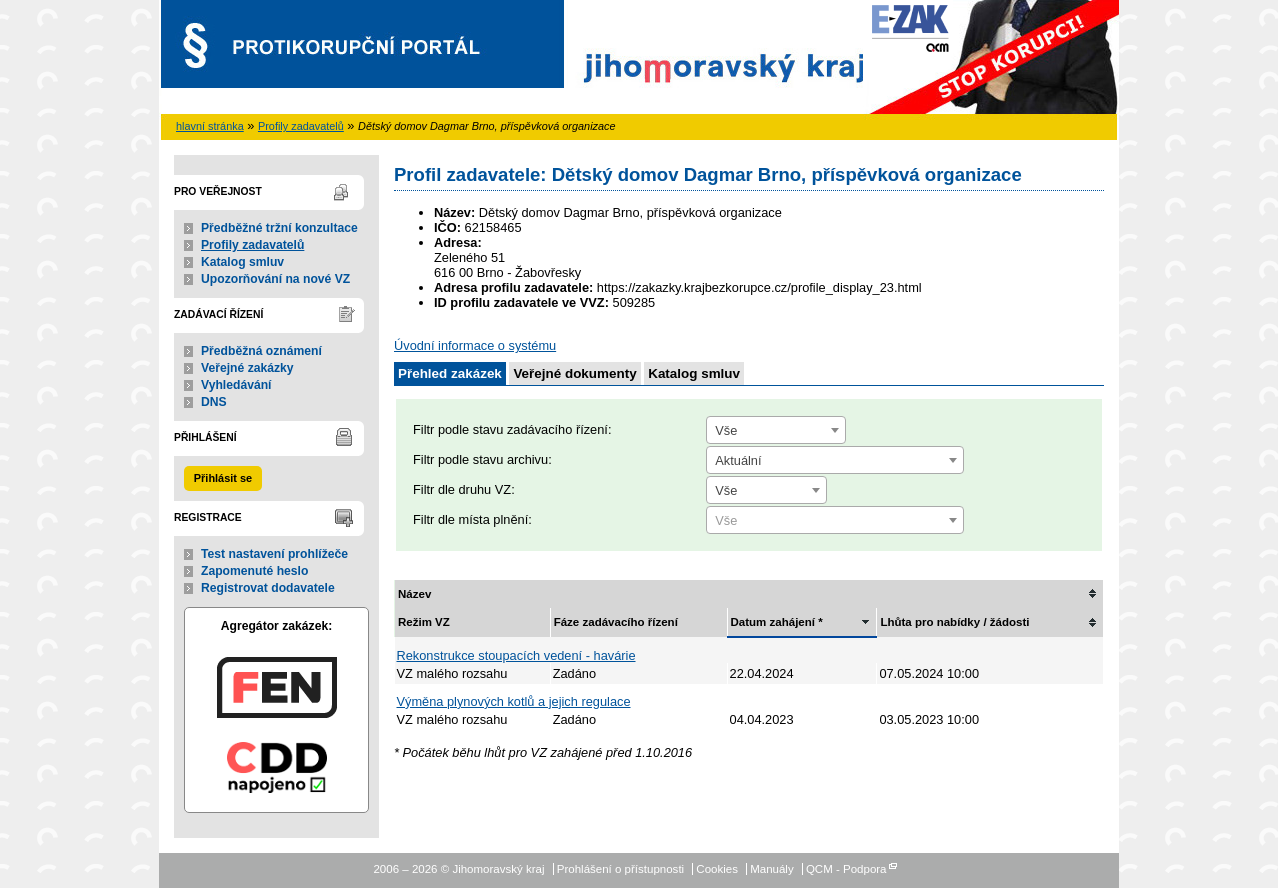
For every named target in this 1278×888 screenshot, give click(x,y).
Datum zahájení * (777, 622)
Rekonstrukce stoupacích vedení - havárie (516, 655)
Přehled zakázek (450, 373)
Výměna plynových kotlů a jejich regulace (514, 701)
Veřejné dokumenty (574, 373)
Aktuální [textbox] (738, 460)
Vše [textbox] (726, 430)
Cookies (717, 869)
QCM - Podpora (846, 869)
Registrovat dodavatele (268, 588)
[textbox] (835, 521)
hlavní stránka (210, 126)
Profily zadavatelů (301, 126)
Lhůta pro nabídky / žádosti (954, 622)
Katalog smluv (242, 262)
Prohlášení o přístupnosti (620, 869)
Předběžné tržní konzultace (279, 228)
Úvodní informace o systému (475, 345)
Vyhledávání (236, 385)
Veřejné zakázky (247, 368)
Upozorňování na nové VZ (275, 279)
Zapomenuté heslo (254, 571)
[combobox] (776, 430)
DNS (214, 402)
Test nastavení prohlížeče (274, 554)
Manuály (772, 869)
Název (414, 594)
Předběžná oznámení (261, 351)
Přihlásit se (223, 478)
